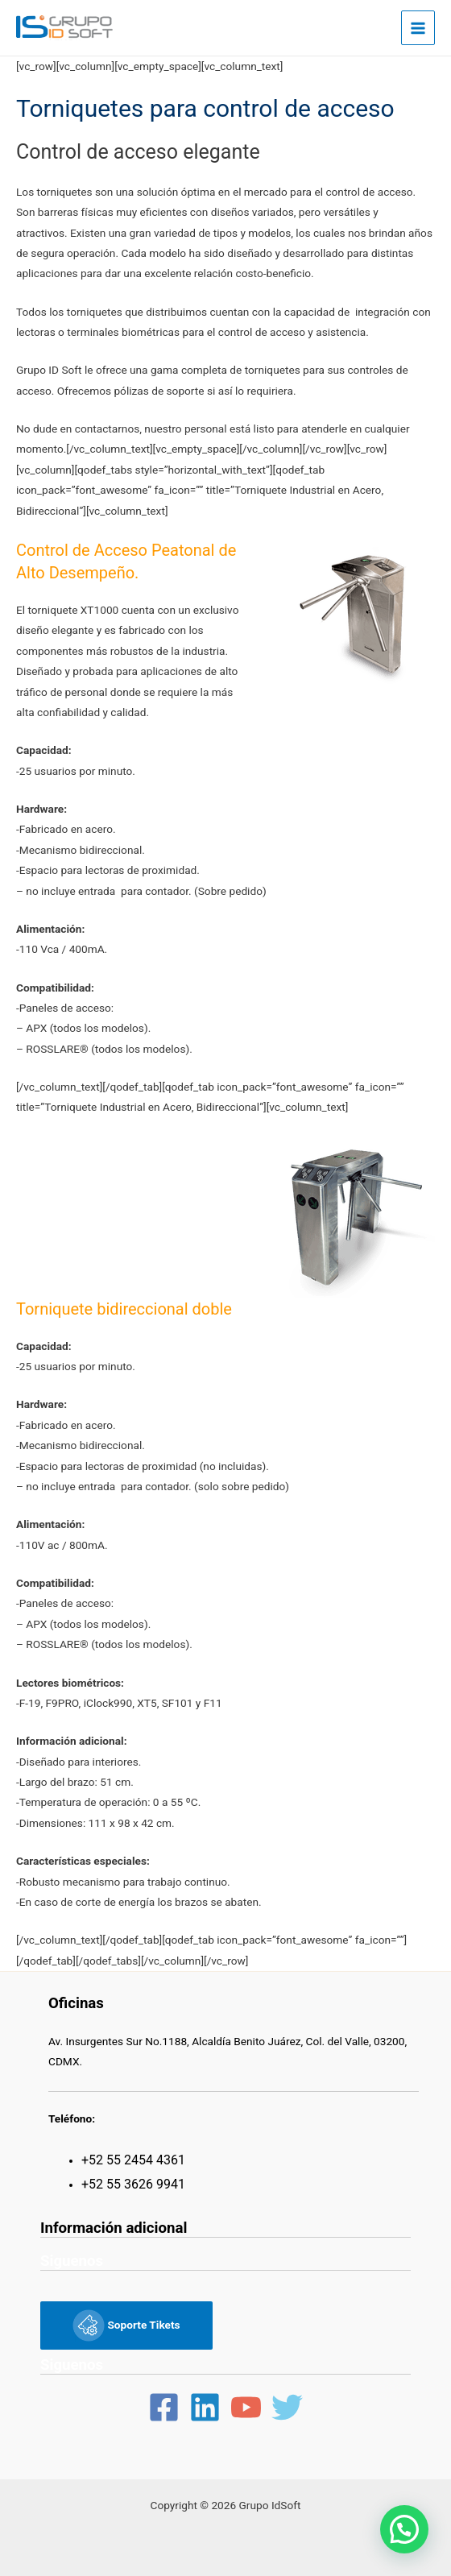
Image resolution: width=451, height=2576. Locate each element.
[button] (404, 2529)
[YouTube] (246, 2407)
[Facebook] (164, 2407)
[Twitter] (287, 2407)
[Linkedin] (205, 2407)
